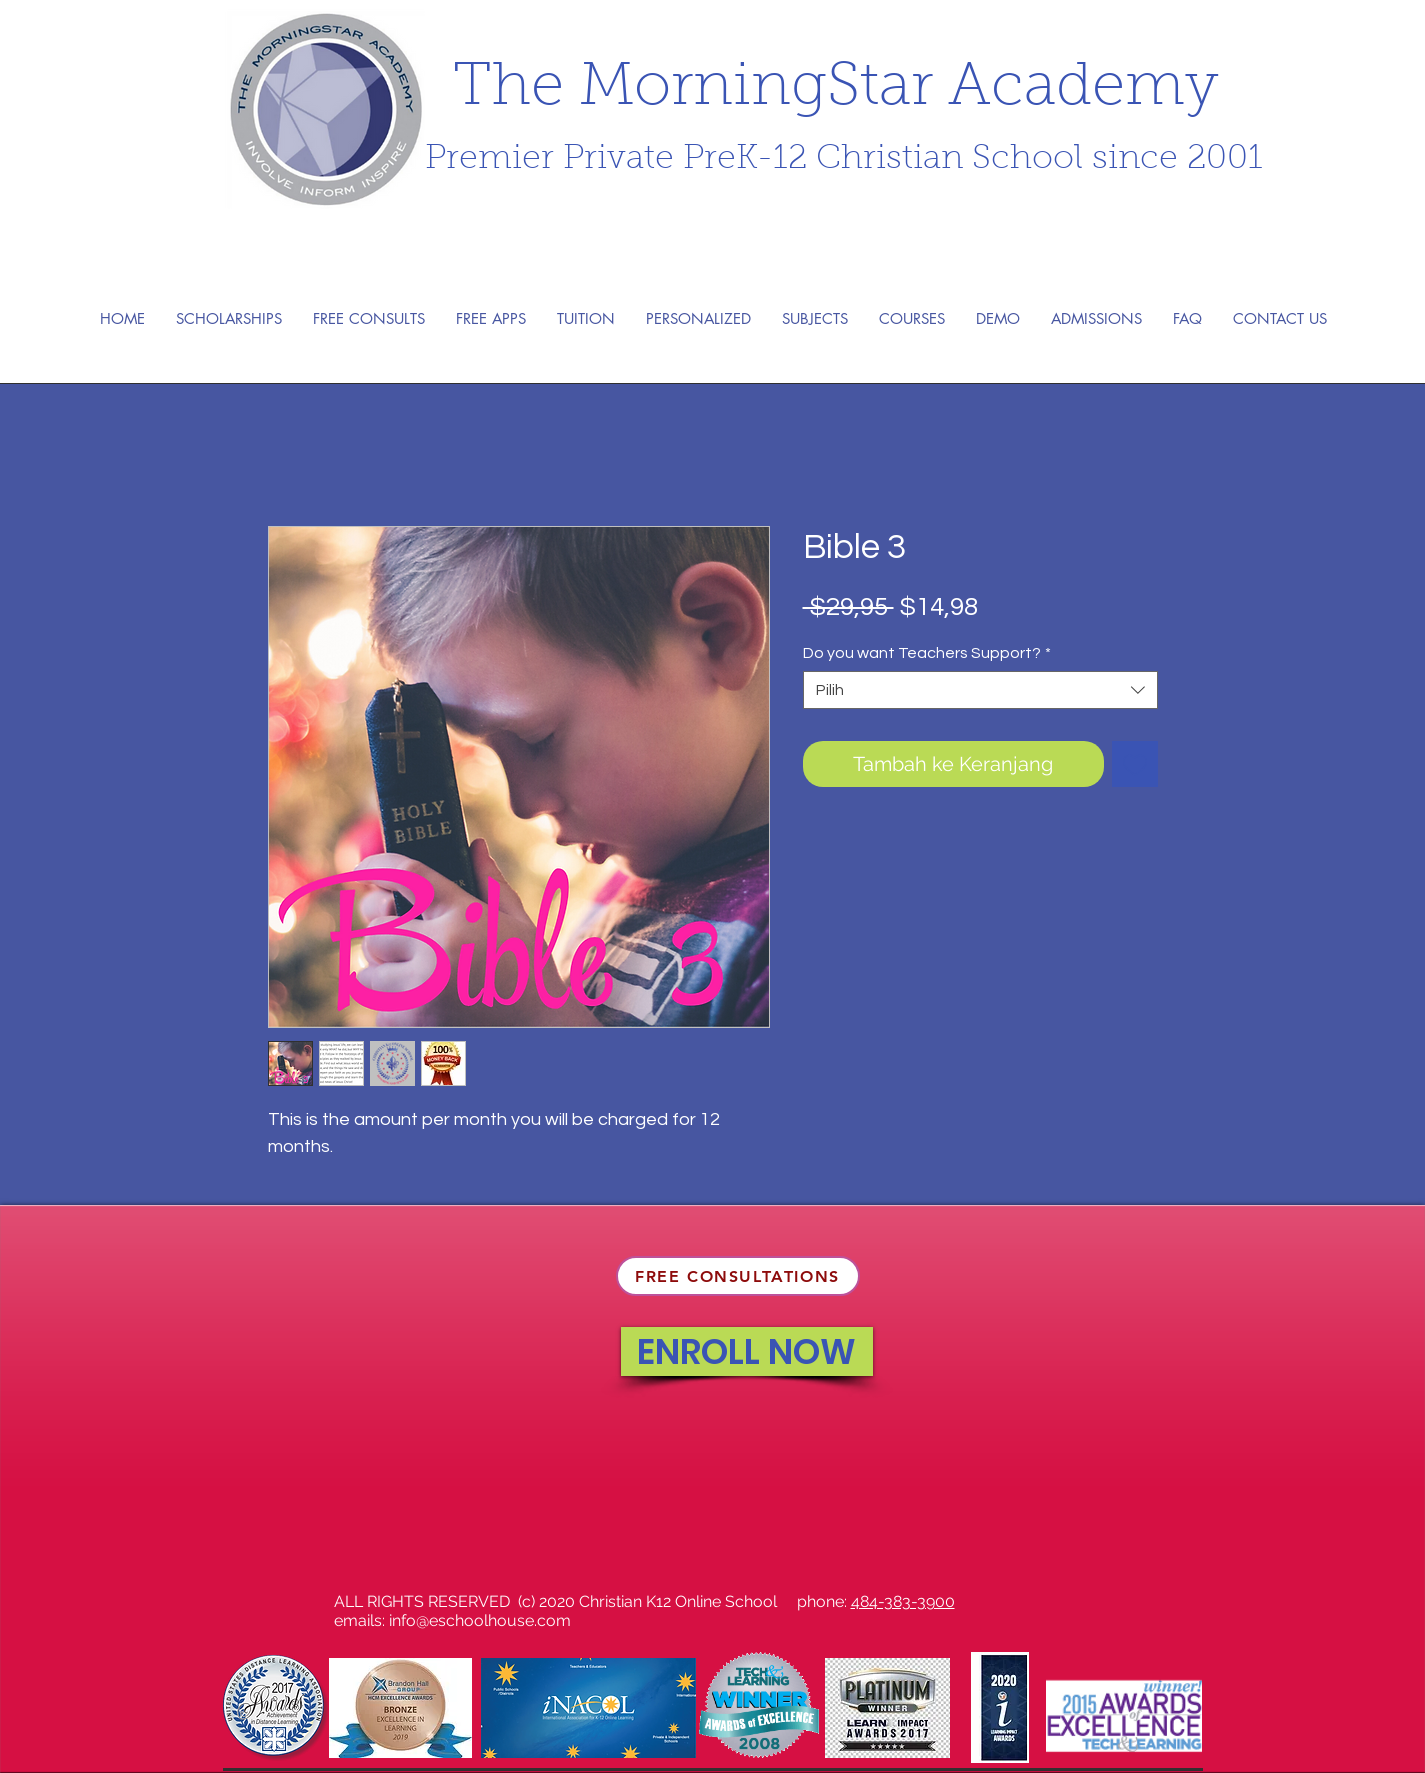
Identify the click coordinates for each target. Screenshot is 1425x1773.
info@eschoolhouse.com (480, 1620)
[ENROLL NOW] (747, 1351)
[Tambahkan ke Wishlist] (1135, 764)
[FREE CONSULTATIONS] (738, 1276)
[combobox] (980, 690)
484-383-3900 (903, 1601)
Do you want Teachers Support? (927, 653)
